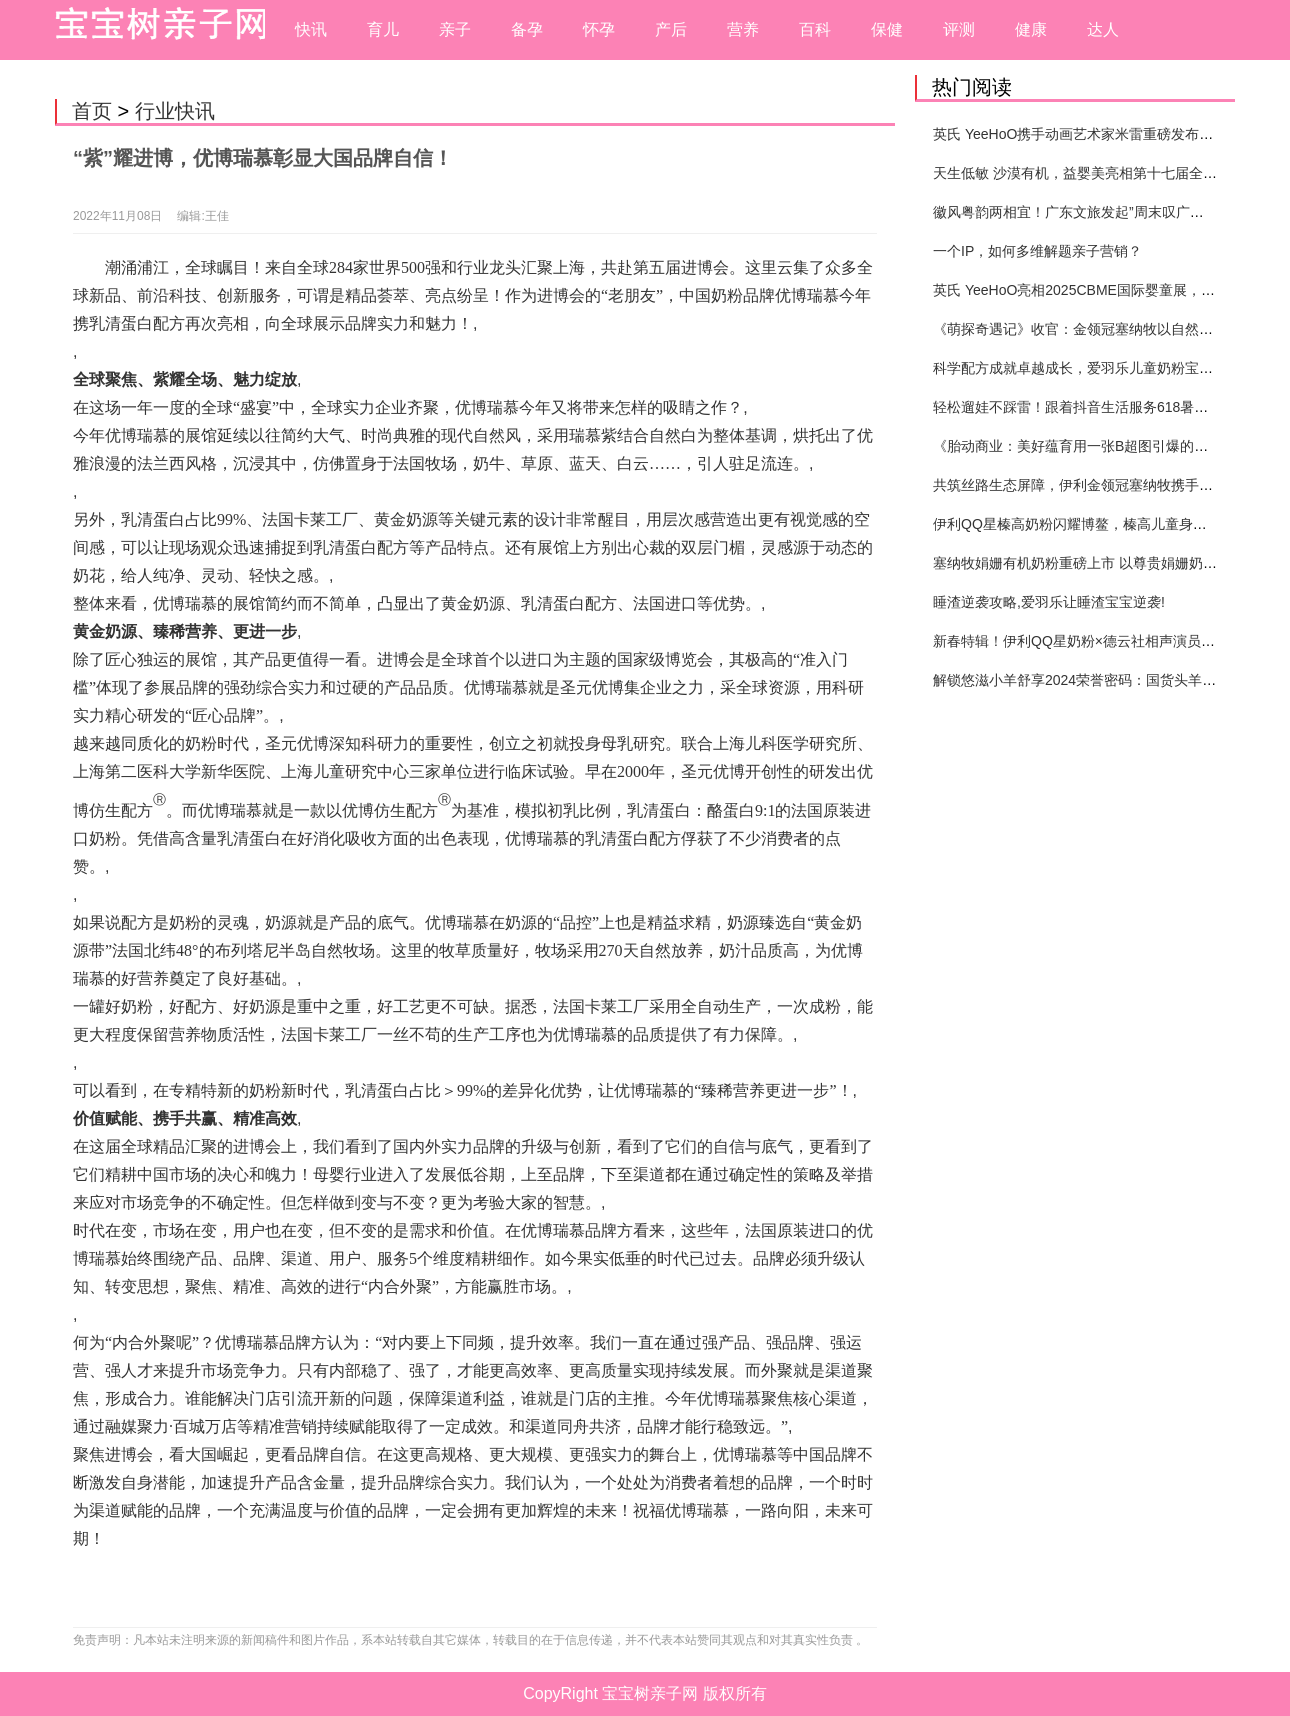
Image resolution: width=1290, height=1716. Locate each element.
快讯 (311, 29)
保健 (887, 29)
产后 (671, 29)
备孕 (527, 29)
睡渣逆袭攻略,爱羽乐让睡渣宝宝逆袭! (1049, 602)
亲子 (455, 29)
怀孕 (599, 29)
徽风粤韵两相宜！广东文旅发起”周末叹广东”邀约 (1084, 212)
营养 (743, 29)
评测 (959, 29)
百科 (815, 29)
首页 (92, 111)
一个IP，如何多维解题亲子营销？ (1037, 251)
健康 (1031, 29)
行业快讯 (175, 111)
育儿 (383, 29)
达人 (1103, 29)
